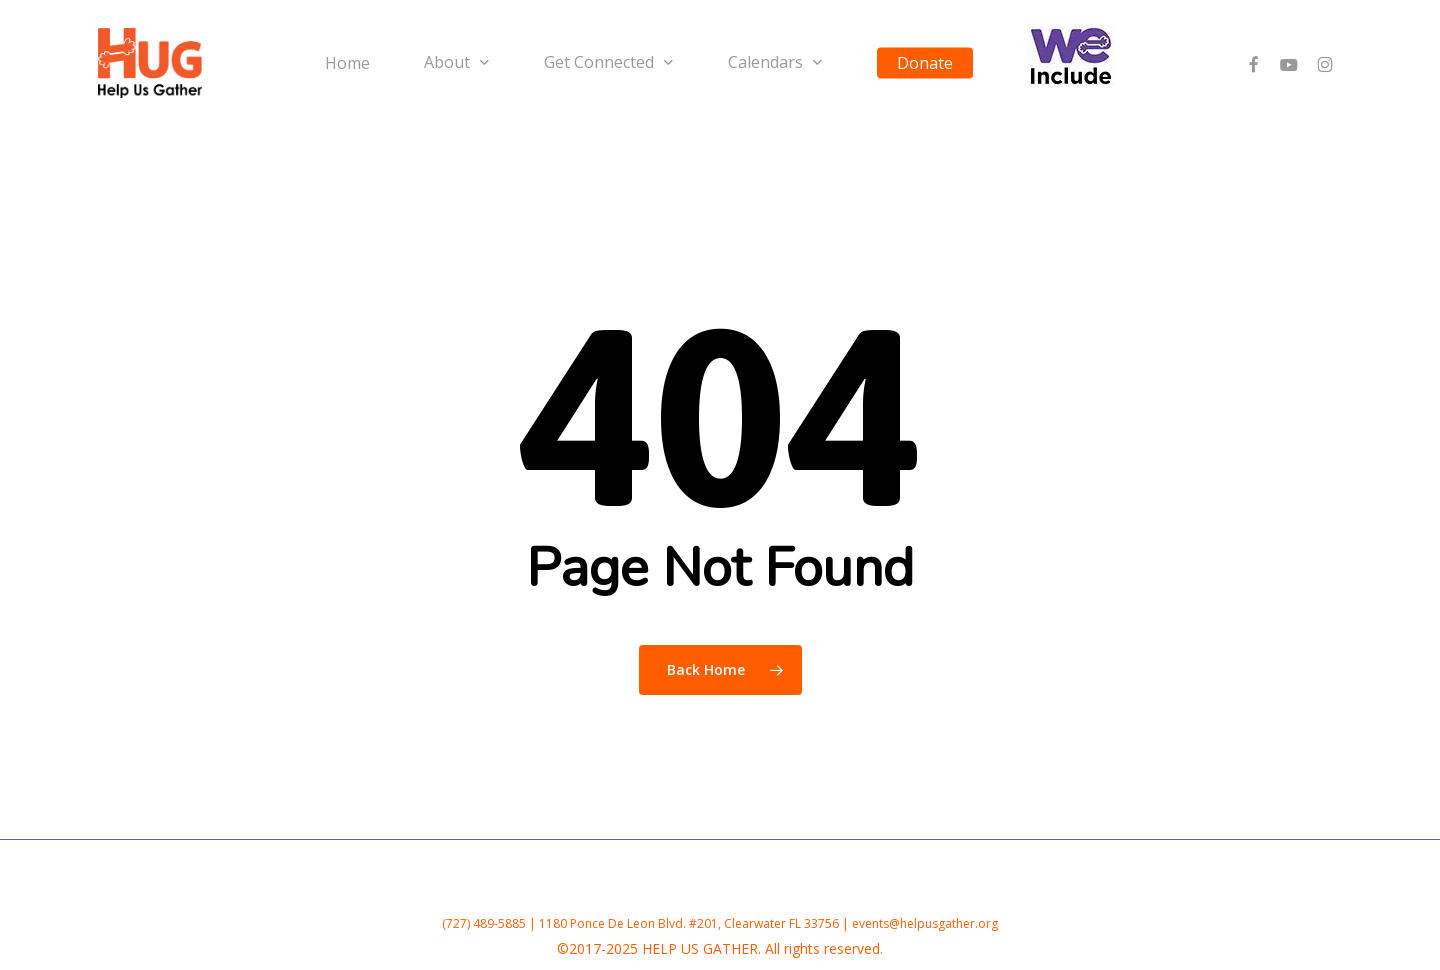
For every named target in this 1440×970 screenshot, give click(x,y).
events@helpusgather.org (925, 923)
